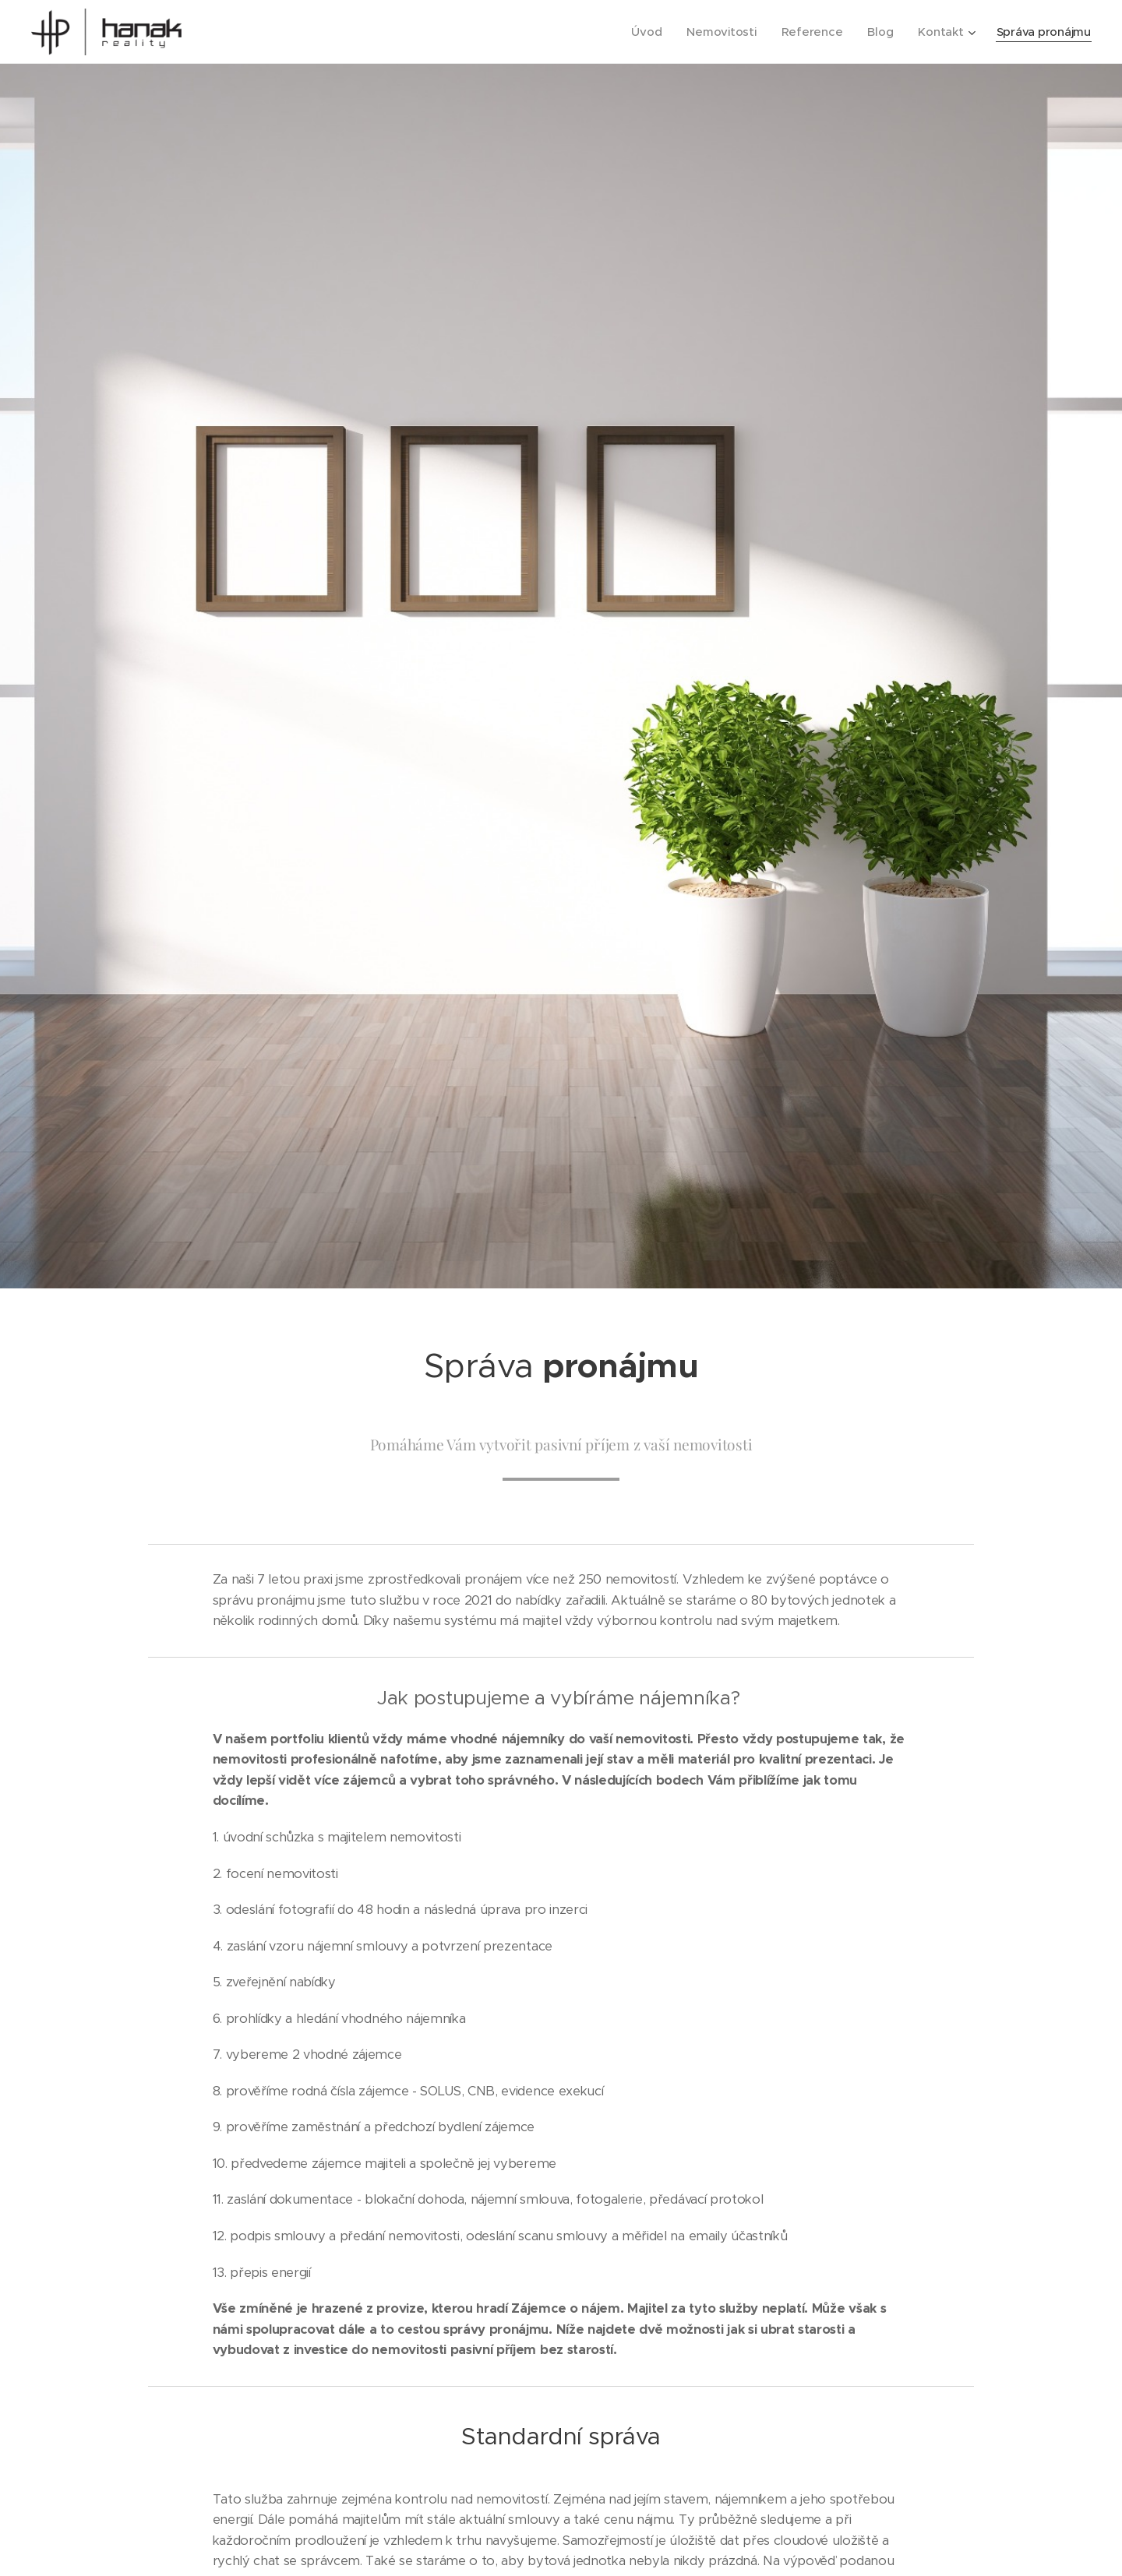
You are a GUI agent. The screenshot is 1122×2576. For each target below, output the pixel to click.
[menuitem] (641, 31)
